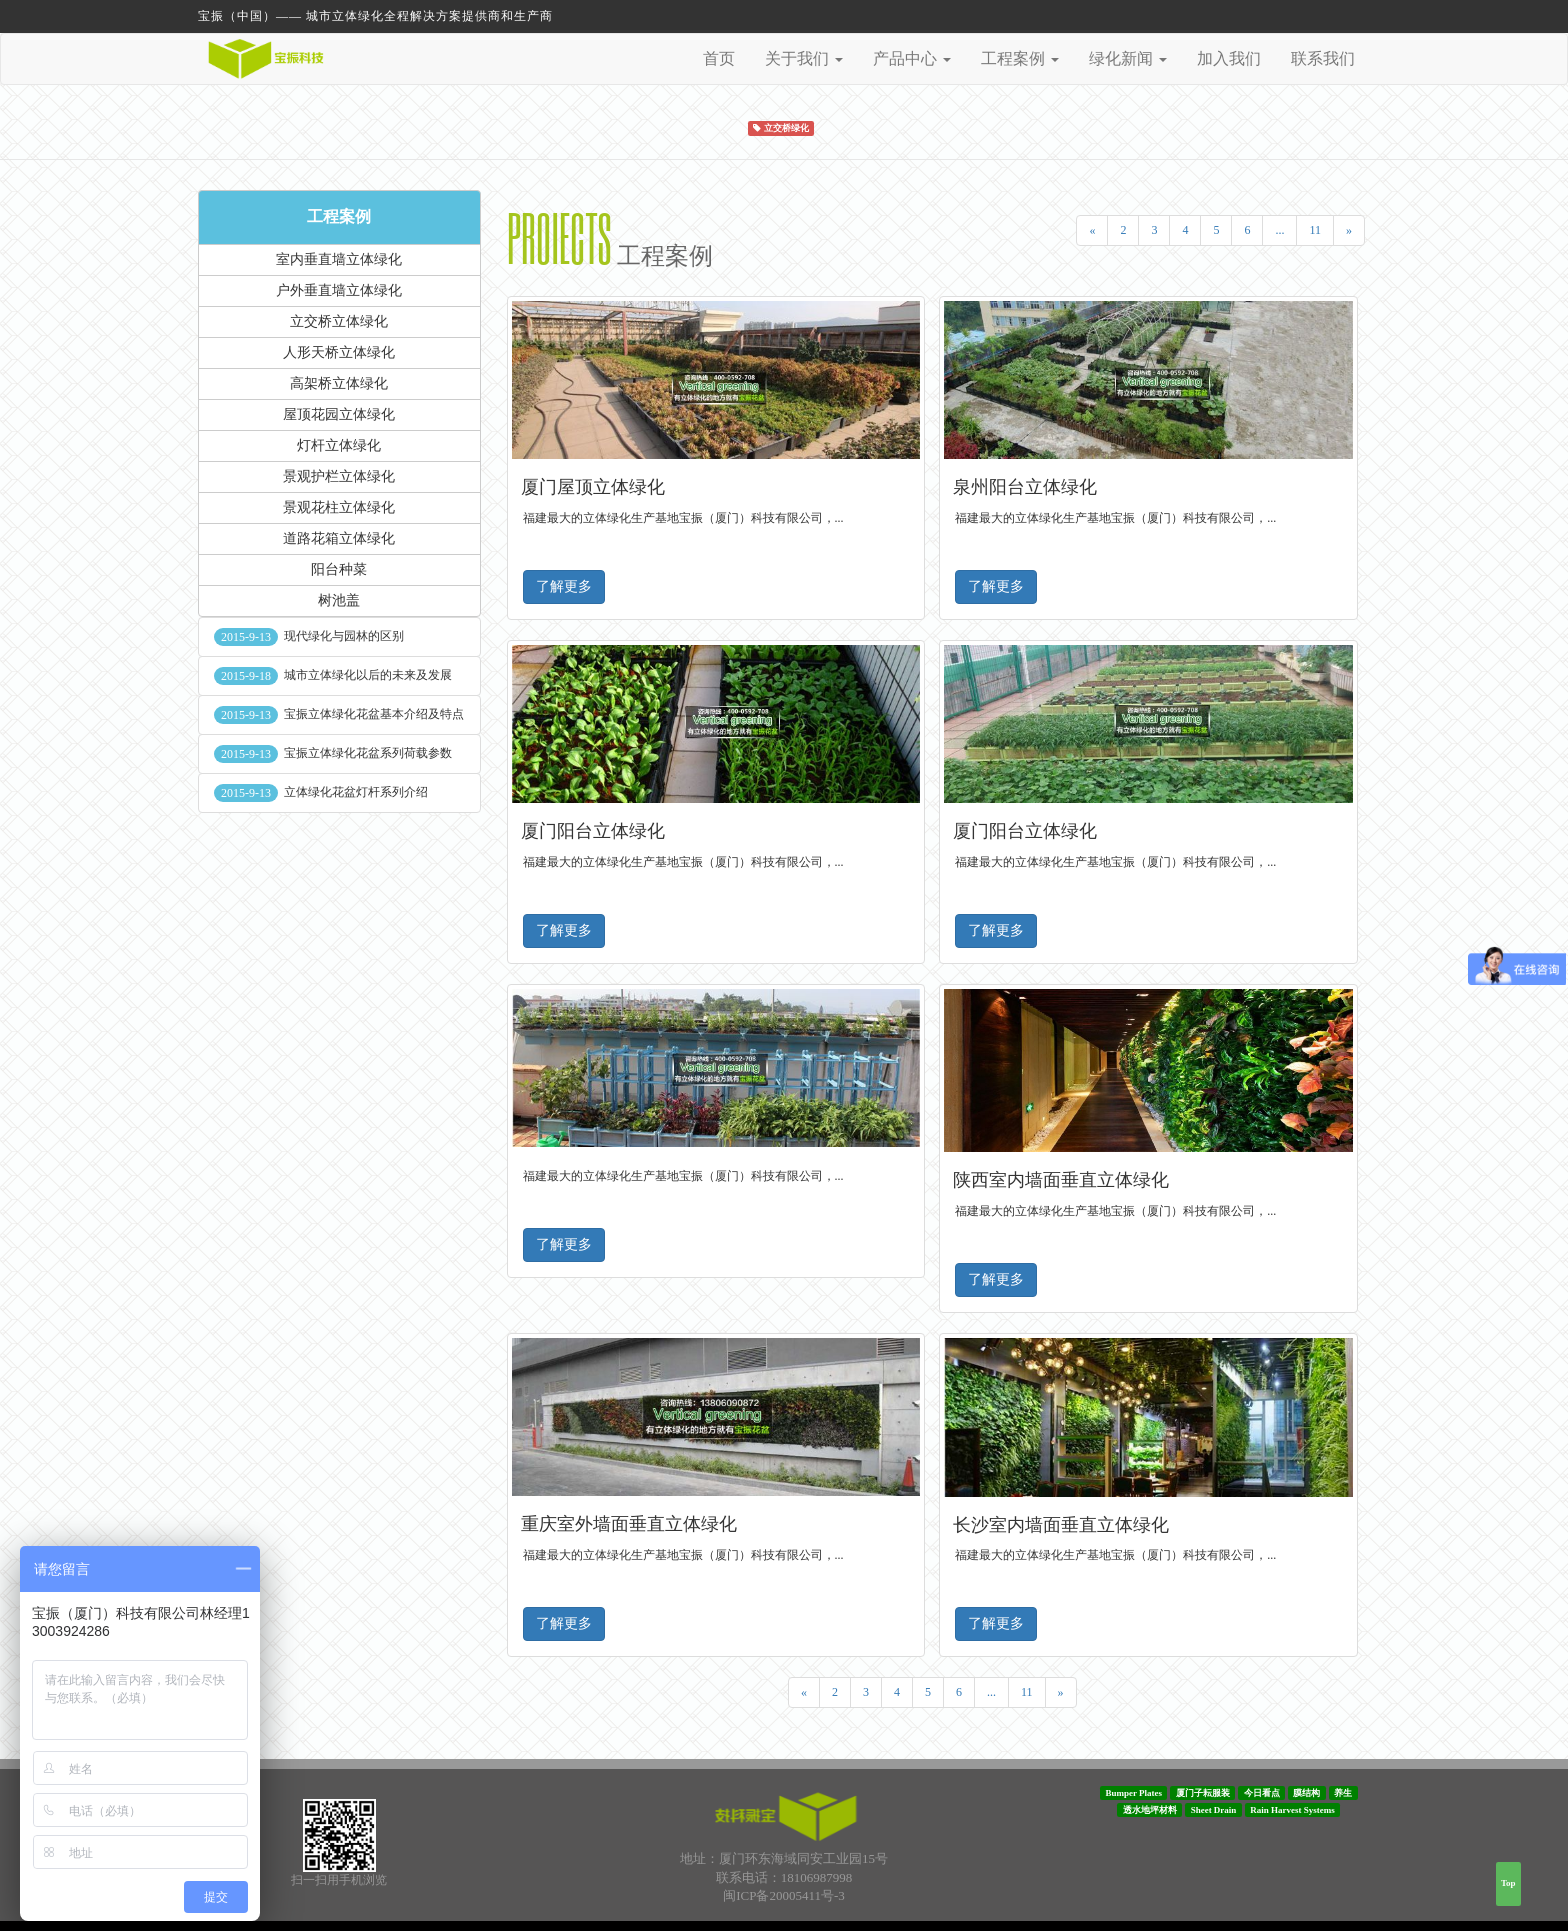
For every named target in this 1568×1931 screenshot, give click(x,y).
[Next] (1349, 230)
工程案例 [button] (1020, 58)
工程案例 (339, 216)
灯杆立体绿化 (339, 445)
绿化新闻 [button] (1128, 58)
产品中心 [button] (912, 58)
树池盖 (339, 600)
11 (1315, 230)
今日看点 (1262, 1793)
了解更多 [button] (564, 586)
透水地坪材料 (1150, 1810)
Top (1508, 1883)
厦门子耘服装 (1203, 1793)
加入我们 (1229, 58)
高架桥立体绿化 (339, 383)
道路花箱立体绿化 (339, 538)
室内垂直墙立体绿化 (339, 259)
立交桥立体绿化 (339, 321)
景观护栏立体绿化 (339, 476)
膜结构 (1306, 1793)
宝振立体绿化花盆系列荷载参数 (368, 753)
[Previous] (1092, 230)
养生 (1343, 1793)
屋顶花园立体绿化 (339, 414)
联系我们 (1323, 58)
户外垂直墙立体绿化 (339, 290)
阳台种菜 (339, 569)
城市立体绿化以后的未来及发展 (368, 675)
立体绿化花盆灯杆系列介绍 (356, 792)
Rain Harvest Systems (1292, 1810)
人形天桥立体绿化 (339, 352)
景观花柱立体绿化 (339, 507)
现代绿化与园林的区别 (344, 636)
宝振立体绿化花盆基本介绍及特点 (374, 714)
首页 (719, 58)
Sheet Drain (1214, 1810)
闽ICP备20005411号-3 (784, 1895)
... (1279, 230)
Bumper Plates (1133, 1793)
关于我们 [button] (804, 58)
